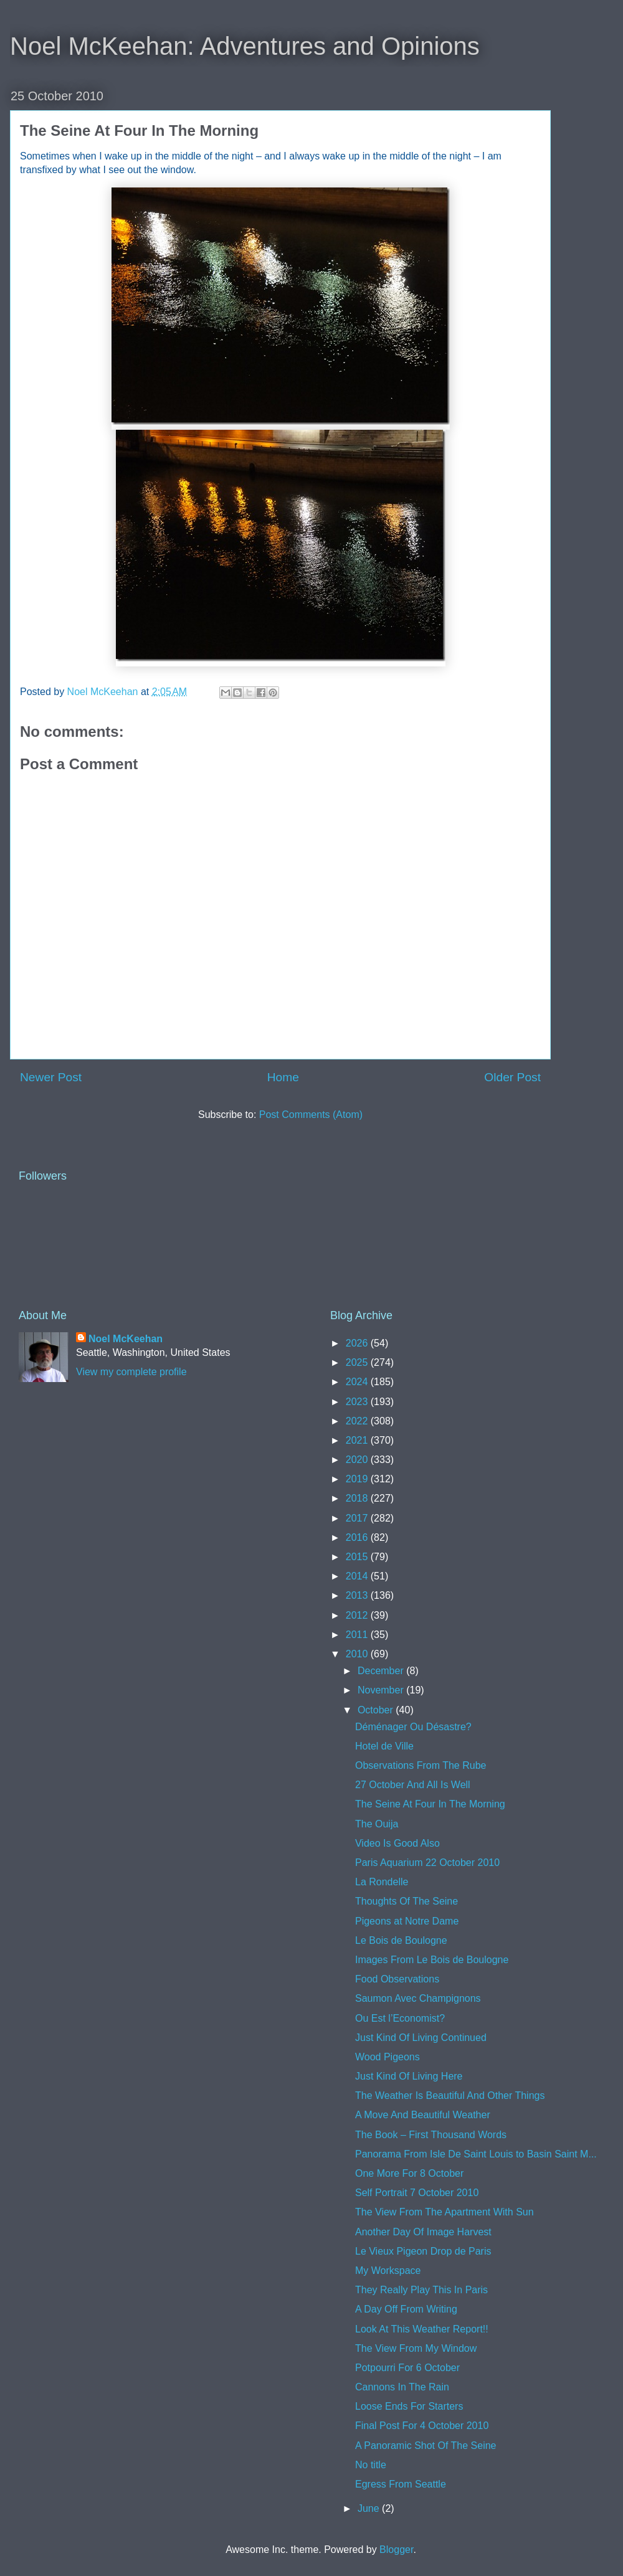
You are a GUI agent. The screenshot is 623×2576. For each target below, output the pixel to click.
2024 (358, 1381)
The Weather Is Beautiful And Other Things (450, 2095)
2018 (358, 1498)
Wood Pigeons (387, 2057)
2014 (358, 1576)
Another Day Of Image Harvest (423, 2232)
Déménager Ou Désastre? (413, 1726)
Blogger (396, 2549)
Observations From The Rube (420, 1765)
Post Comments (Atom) (311, 1114)
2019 (358, 1479)
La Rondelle (381, 1882)
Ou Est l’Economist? (400, 2018)
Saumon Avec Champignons (418, 1998)
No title (370, 2465)
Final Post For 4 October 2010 (421, 2425)
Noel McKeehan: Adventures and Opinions (245, 46)
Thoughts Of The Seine (406, 1901)
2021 (358, 1440)
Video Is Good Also (397, 1843)
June (370, 2508)
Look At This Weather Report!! (421, 2329)
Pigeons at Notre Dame (407, 1921)
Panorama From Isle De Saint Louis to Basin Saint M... (476, 2154)
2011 (358, 1634)
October (377, 1710)
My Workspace (388, 2270)
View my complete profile (131, 1371)
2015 (358, 1556)
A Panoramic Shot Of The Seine (426, 2445)
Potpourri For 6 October (407, 2367)
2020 (358, 1459)
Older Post (512, 1077)
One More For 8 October (409, 2173)
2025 (358, 1362)
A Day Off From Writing (406, 2309)
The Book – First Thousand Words (430, 2134)
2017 (358, 1518)
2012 (358, 1615)
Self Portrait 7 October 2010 (416, 2192)
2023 (358, 1401)
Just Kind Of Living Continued (421, 2037)
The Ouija (376, 1824)
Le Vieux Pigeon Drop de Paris (423, 2251)
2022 (358, 1421)
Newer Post (51, 1077)
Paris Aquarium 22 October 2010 (427, 1862)
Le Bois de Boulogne (401, 1940)
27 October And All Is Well (412, 1784)
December (382, 1670)
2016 (358, 1537)
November (382, 1690)
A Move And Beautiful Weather (422, 2115)
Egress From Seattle (400, 2484)
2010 (358, 1654)
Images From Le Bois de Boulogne (431, 1959)
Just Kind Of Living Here (409, 2076)
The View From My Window (416, 2348)
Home (283, 1077)
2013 (358, 1595)
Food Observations (397, 1979)
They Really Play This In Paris (421, 2290)
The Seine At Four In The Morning (430, 1804)
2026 (358, 1343)
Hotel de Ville (384, 1746)
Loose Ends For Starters (409, 2406)
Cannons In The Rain (402, 2387)
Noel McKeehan (125, 1338)
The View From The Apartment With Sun (444, 2212)
